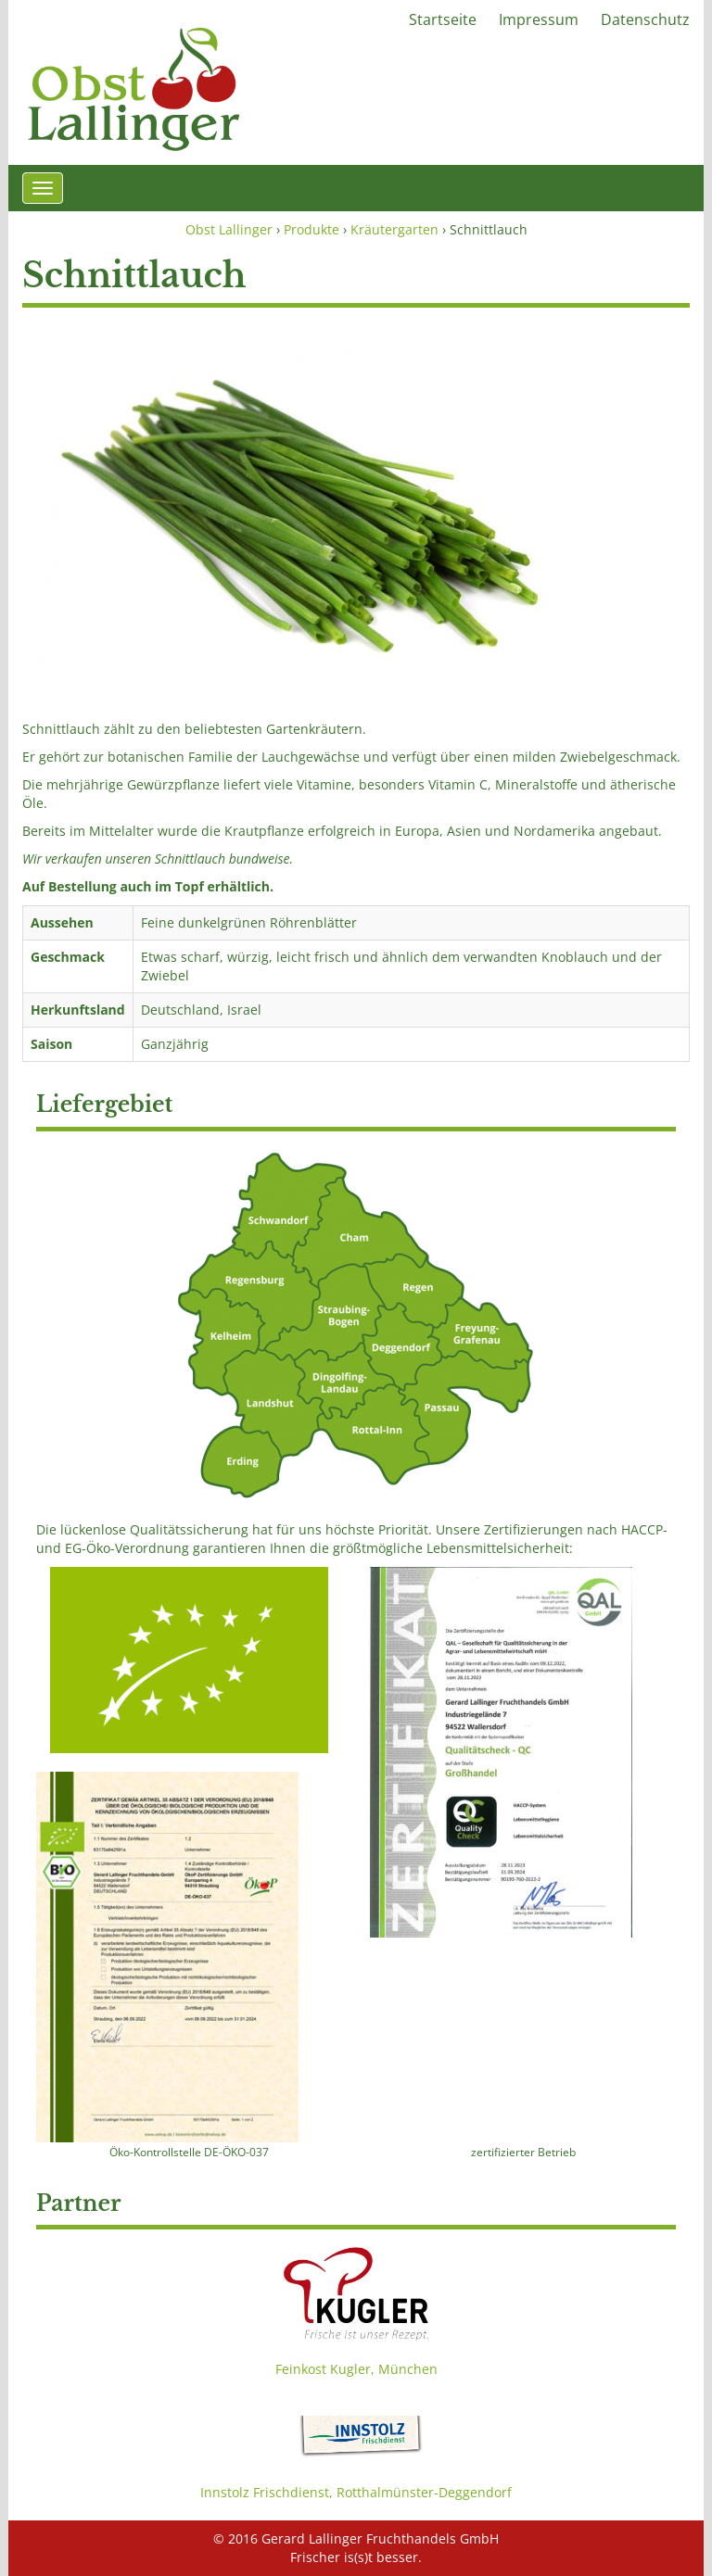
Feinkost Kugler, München (356, 2369)
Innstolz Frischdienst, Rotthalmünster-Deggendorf (356, 2492)
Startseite (443, 19)
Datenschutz (645, 19)
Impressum (538, 19)
